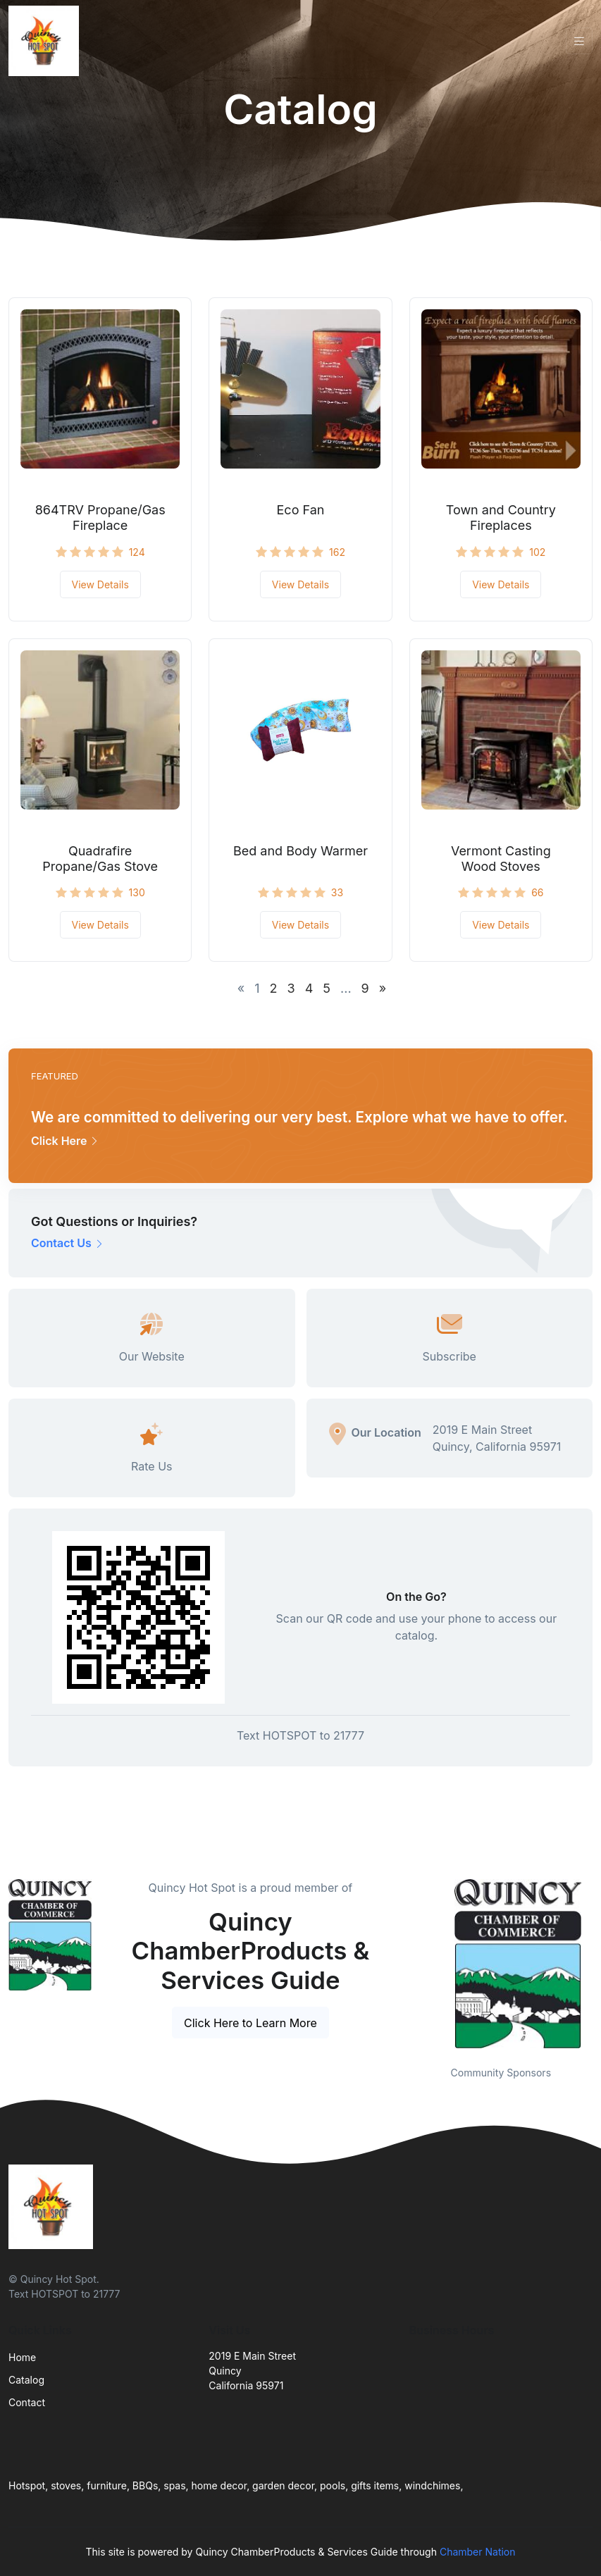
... (346, 988)
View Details (100, 584)
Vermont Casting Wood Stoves (501, 858)
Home (22, 2357)
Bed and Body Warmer (300, 850)
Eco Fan (301, 509)
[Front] (46, 41)
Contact (26, 2402)
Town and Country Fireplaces (501, 517)
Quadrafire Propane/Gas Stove (100, 858)
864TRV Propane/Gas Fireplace (100, 517)
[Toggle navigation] (579, 41)
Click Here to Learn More (250, 2023)
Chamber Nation (478, 2552)
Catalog (26, 2380)
